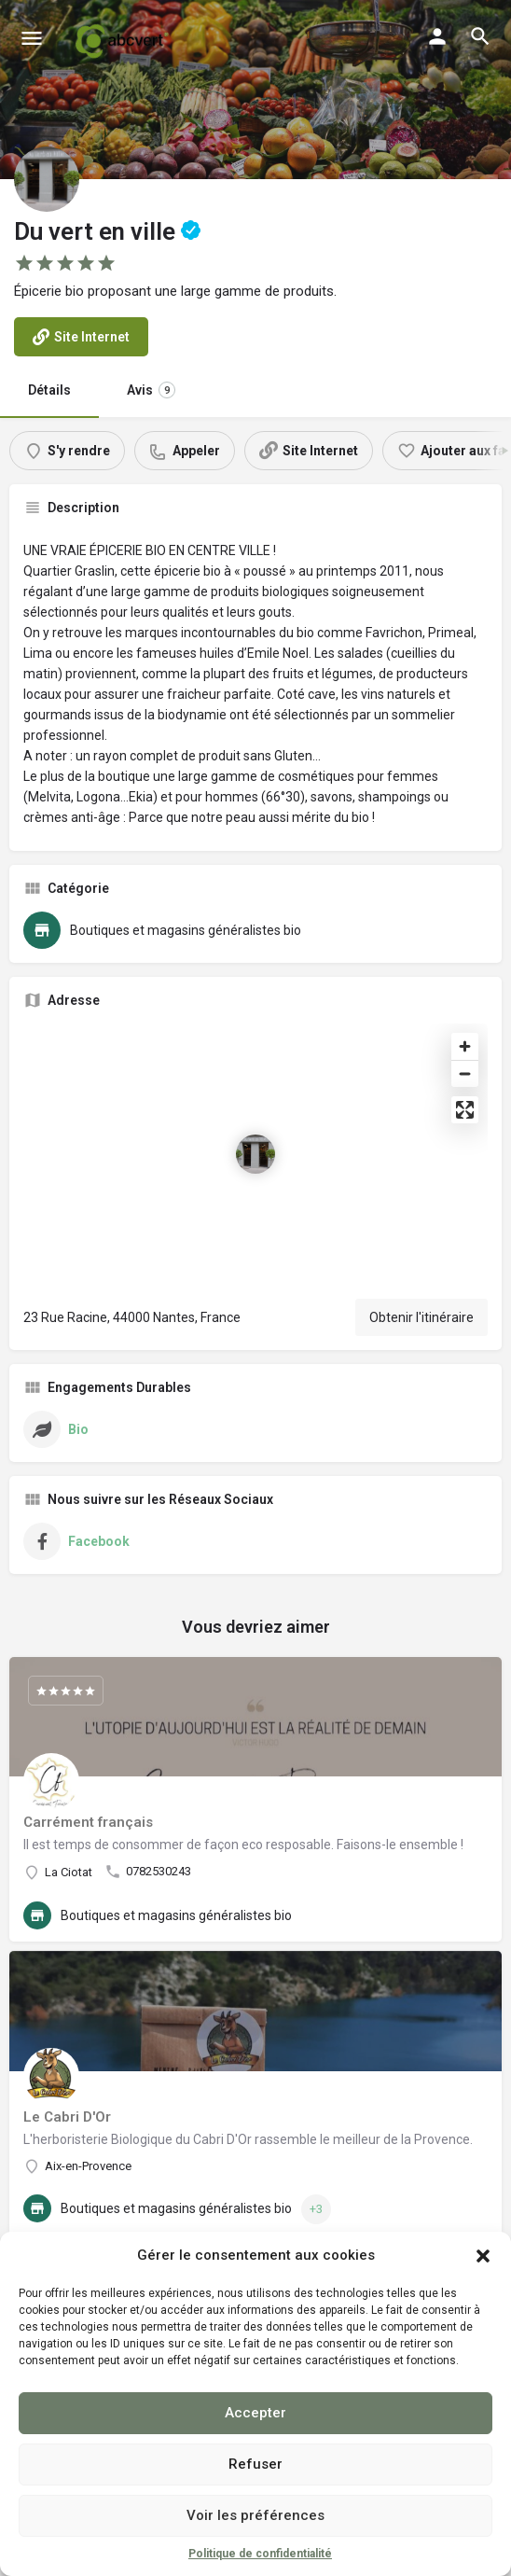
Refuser (255, 2464)
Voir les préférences (255, 2515)
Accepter (255, 2412)
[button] (483, 2256)
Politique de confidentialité (260, 2553)
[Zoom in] (464, 1046)
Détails (49, 390)
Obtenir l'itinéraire (421, 1317)
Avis (151, 390)
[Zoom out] (464, 1073)
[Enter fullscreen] (464, 1109)
